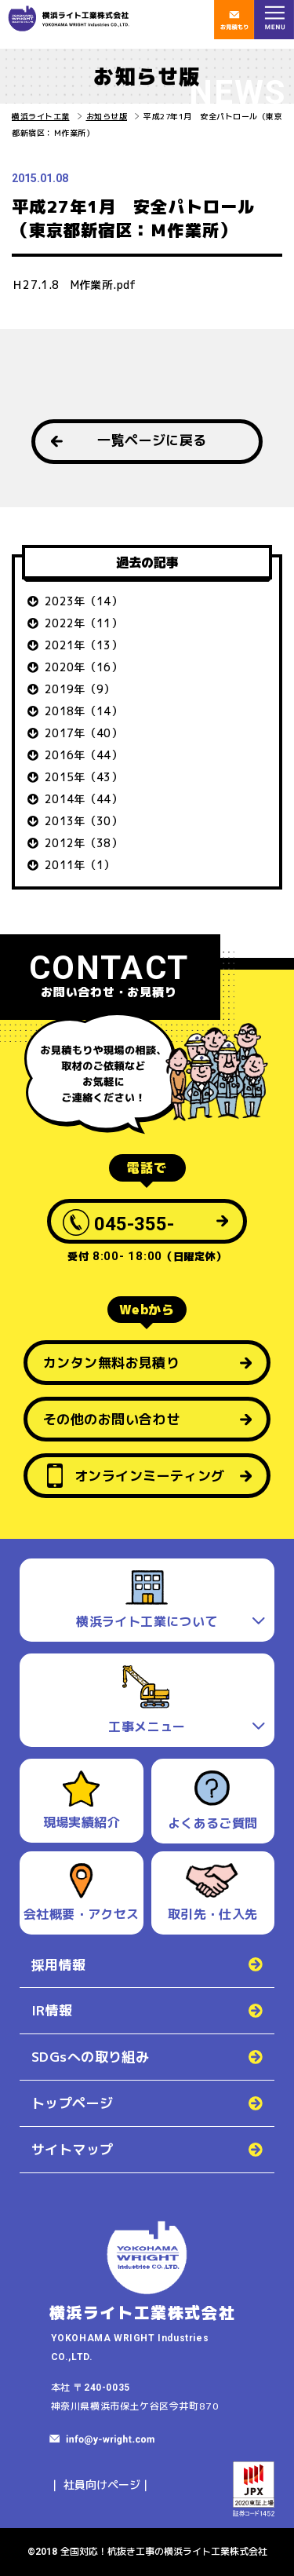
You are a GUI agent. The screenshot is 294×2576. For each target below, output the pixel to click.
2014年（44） (83, 798)
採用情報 (58, 1965)
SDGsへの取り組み (90, 2057)
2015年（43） (83, 776)
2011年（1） (80, 864)
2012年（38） (83, 842)
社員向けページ (102, 2484)
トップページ (72, 2103)
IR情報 (52, 2010)
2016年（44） (83, 754)
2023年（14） (83, 601)
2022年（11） (83, 623)
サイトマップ (72, 2149)
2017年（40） (83, 732)
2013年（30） (83, 820)
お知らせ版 (107, 116)
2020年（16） (83, 667)
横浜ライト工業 (41, 116)
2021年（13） (83, 645)
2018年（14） (83, 710)
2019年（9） (80, 688)
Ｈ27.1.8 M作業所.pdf (74, 284)
